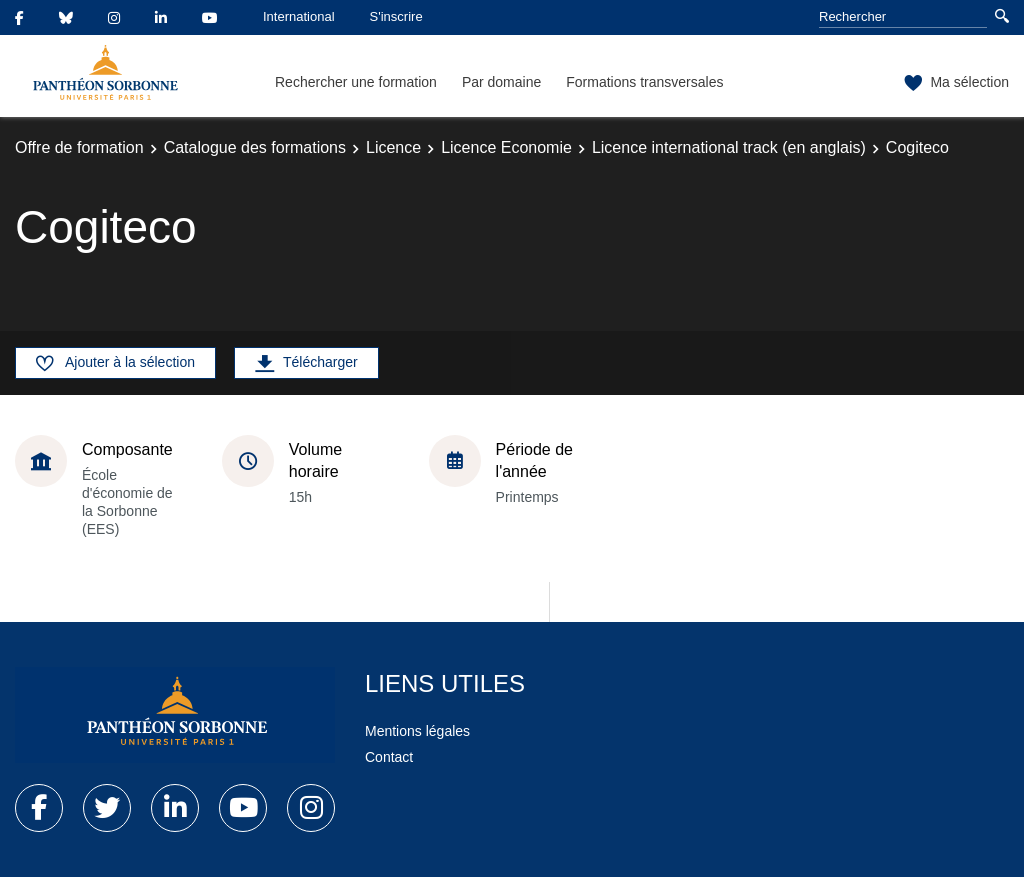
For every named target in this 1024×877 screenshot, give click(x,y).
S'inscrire (396, 16)
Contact (389, 757)
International (299, 16)
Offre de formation (79, 147)
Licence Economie (506, 147)
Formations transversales (644, 82)
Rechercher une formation (356, 82)
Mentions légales (417, 731)
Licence (393, 147)
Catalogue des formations (255, 147)
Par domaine (501, 82)
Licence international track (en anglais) (729, 147)
